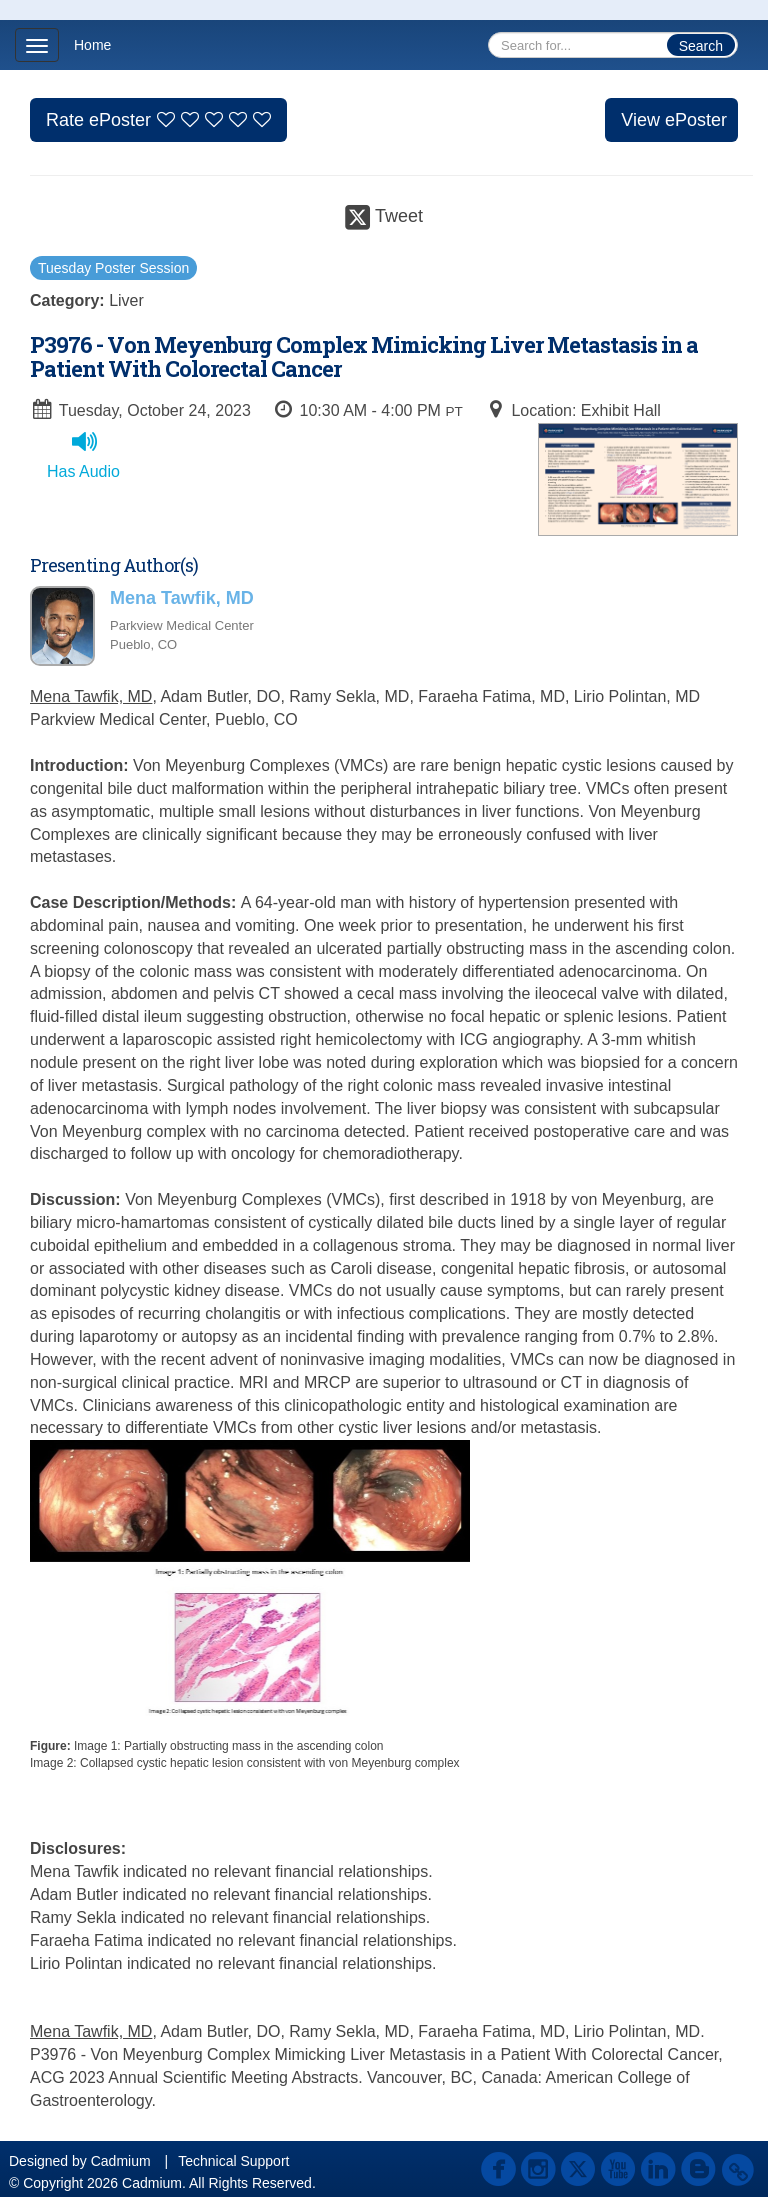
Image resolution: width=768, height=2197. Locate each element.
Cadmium (121, 2161)
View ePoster (674, 120)
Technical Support (233, 2161)
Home (92, 45)
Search (701, 46)
